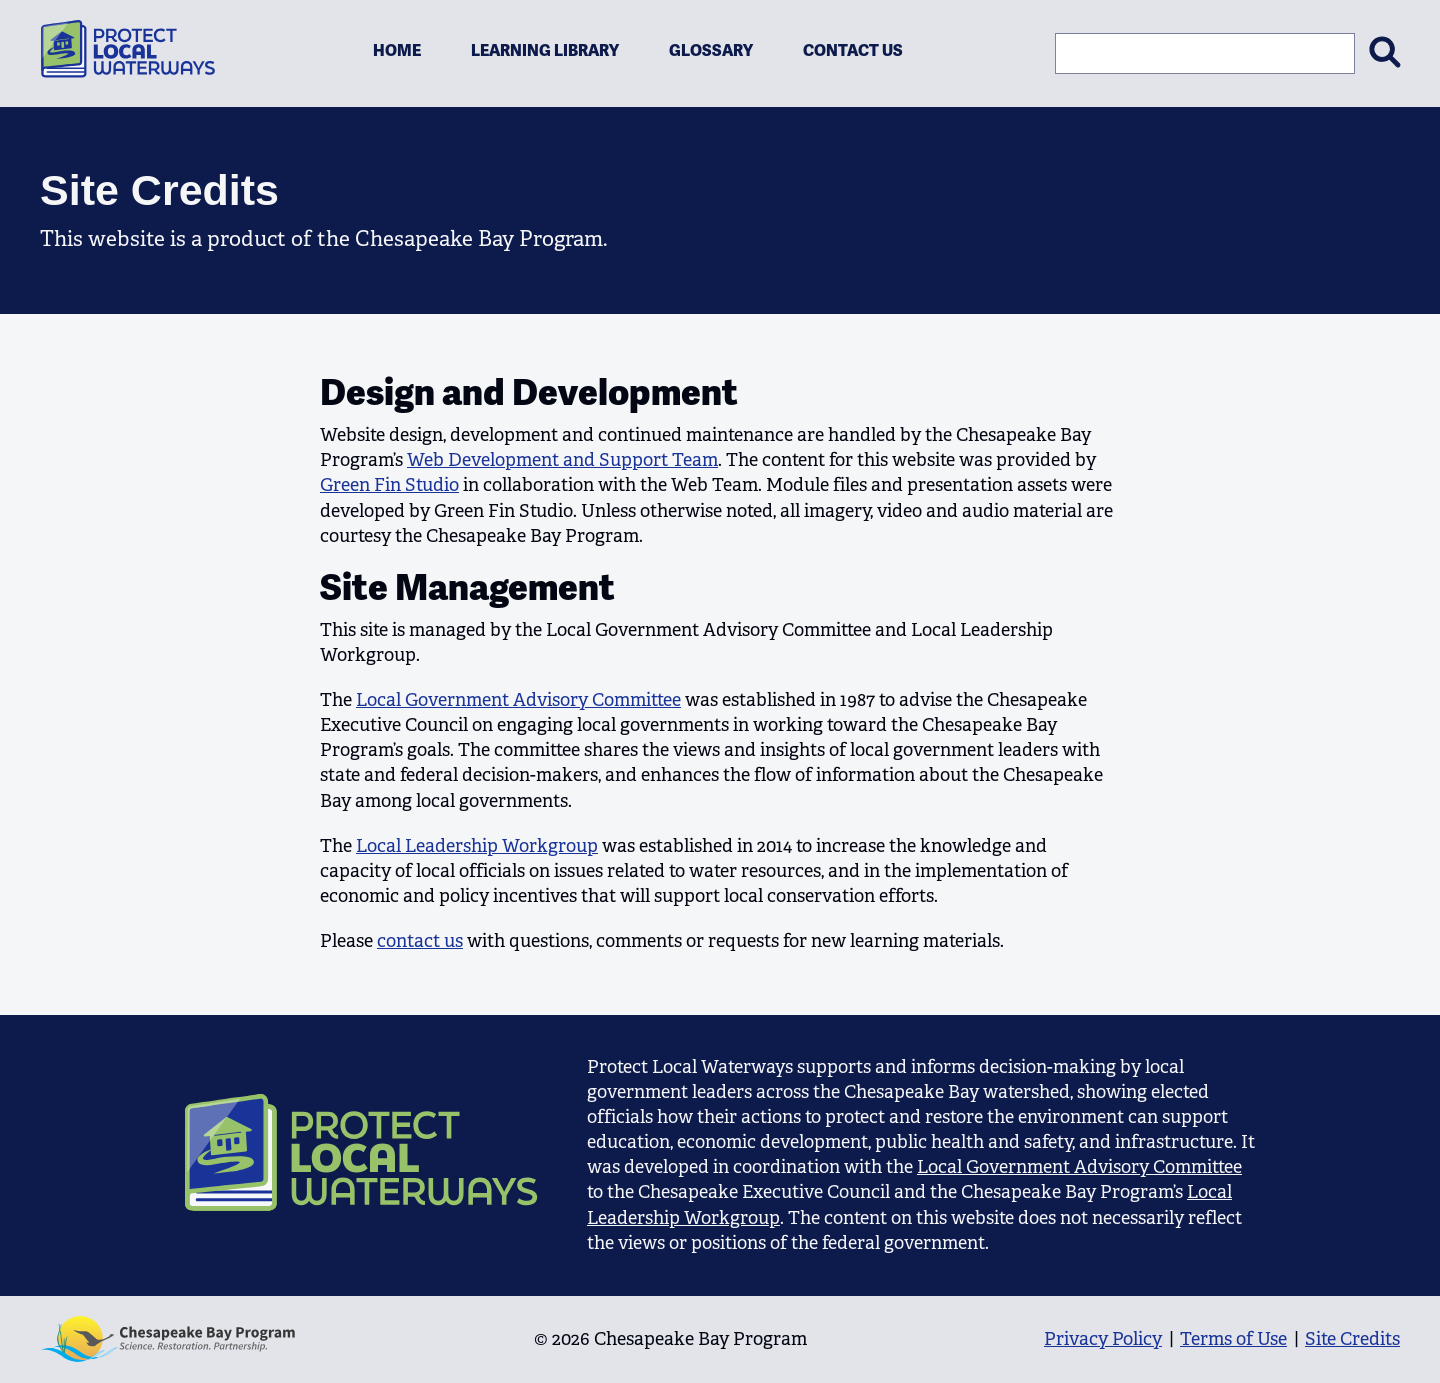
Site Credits (1352, 1339)
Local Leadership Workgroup (477, 846)
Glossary (711, 50)
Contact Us (853, 50)
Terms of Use (1233, 1339)
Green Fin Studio (389, 485)
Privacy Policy (1103, 1339)
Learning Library (545, 50)
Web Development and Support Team (562, 460)
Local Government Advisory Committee (518, 700)
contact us (420, 941)
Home (397, 50)
